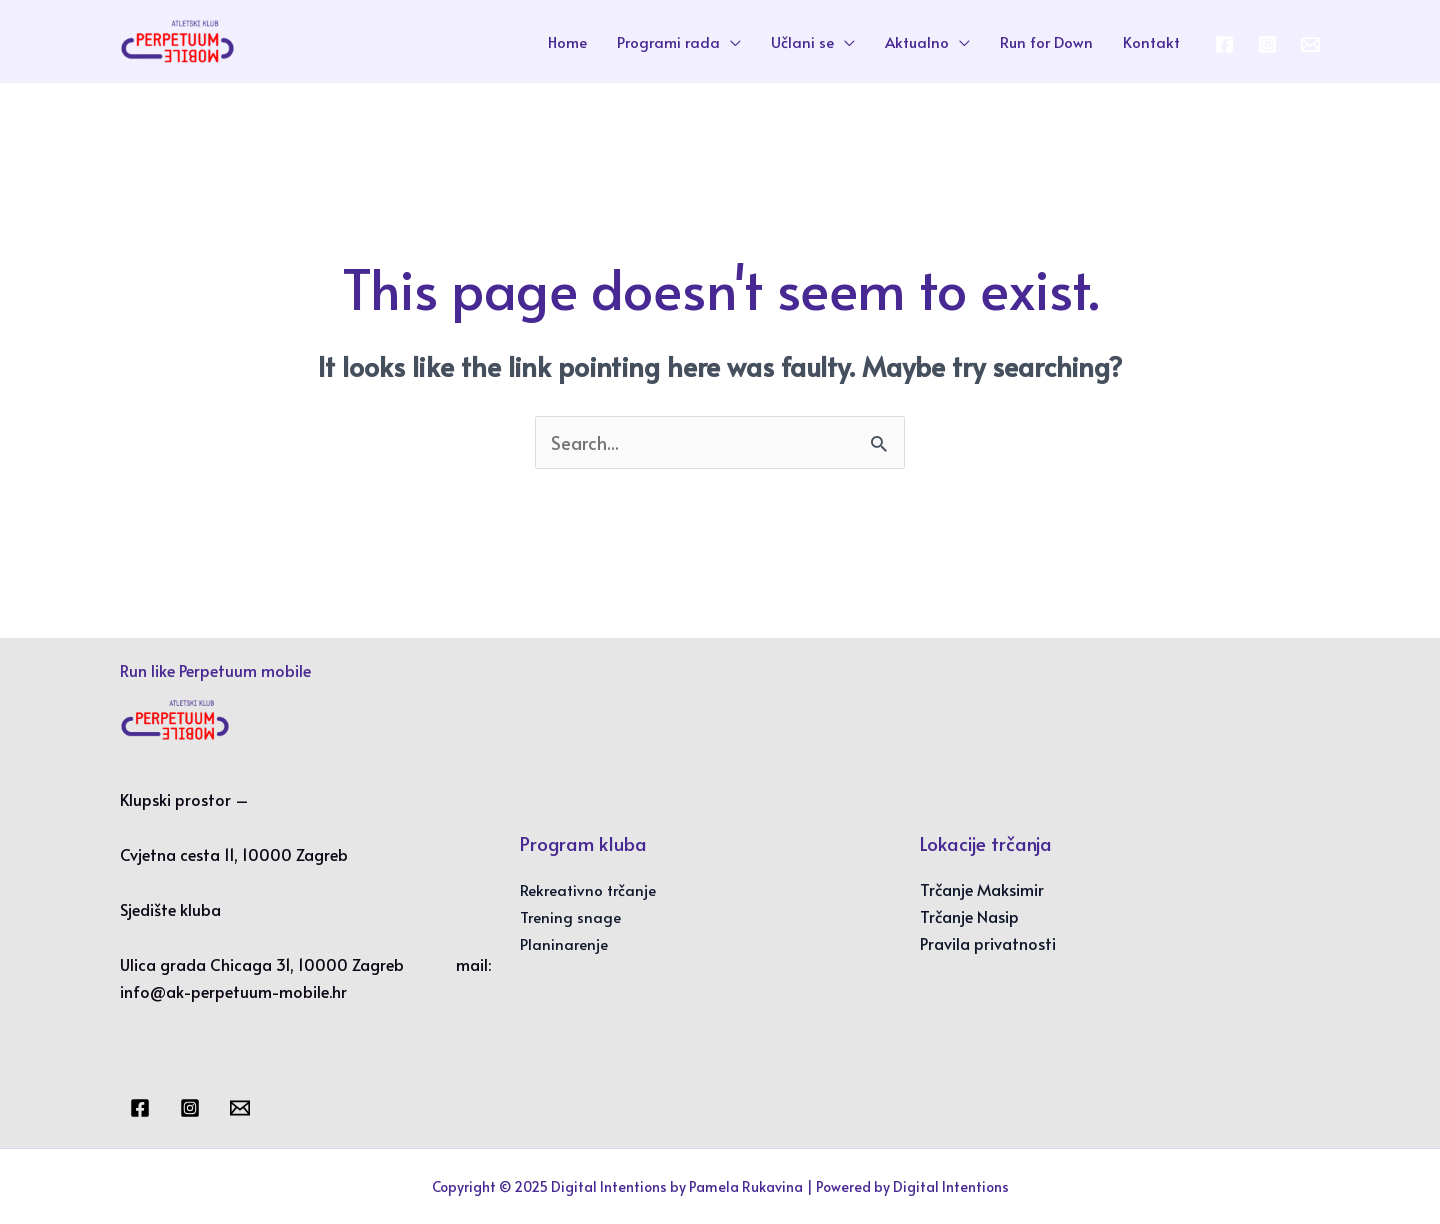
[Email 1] (1310, 44)
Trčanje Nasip (969, 916)
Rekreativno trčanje (588, 889)
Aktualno (917, 41)
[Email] (240, 1108)
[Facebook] (1224, 44)
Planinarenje (564, 943)
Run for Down (1046, 41)
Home (567, 41)
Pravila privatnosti (988, 943)
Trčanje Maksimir (982, 889)
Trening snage (570, 916)
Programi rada (668, 41)
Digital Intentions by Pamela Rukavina (677, 1186)
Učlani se (802, 41)
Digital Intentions (951, 1186)
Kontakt (1151, 41)
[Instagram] (1267, 44)
